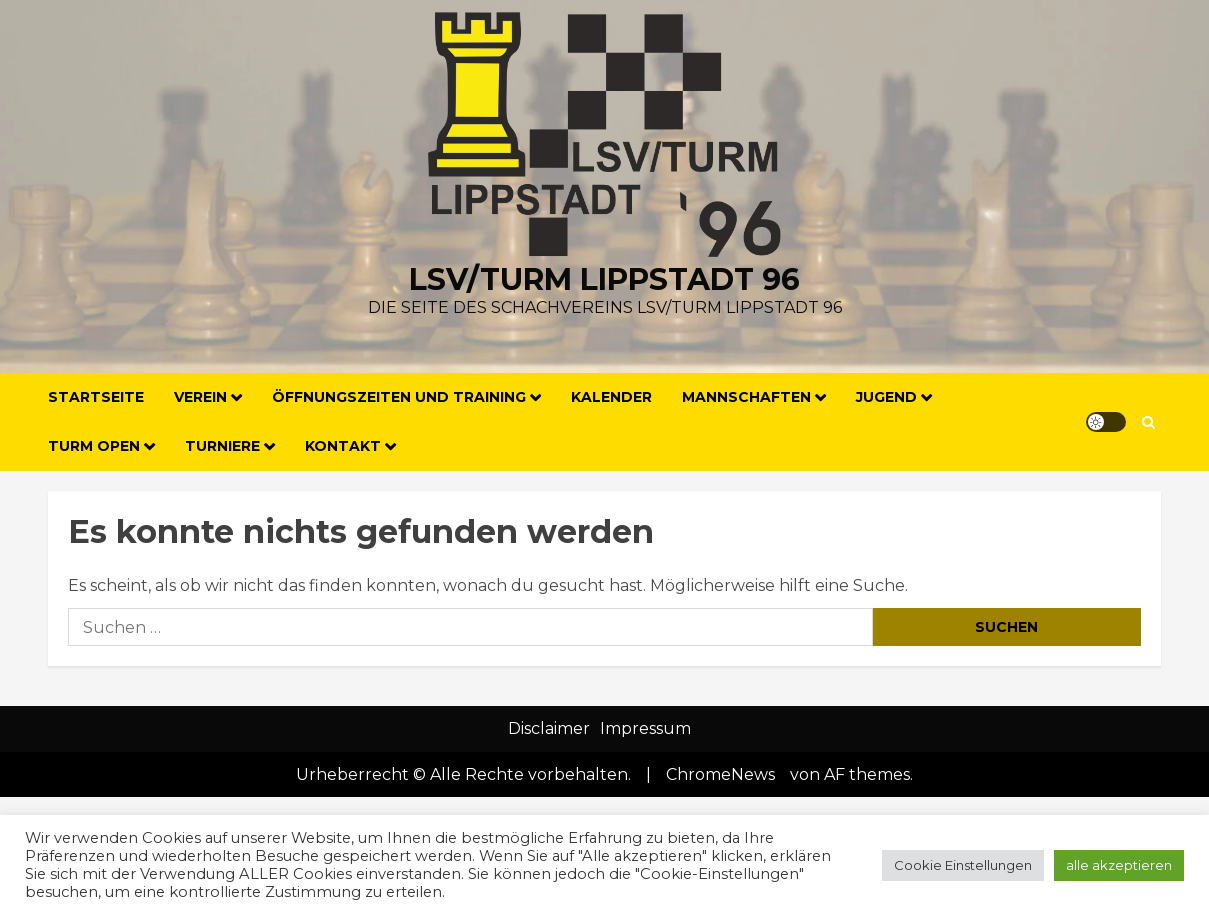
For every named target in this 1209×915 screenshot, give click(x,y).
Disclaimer (549, 728)
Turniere (222, 446)
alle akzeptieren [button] (1119, 865)
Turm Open (94, 446)
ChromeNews (720, 774)
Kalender (611, 397)
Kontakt (343, 446)
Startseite (96, 397)
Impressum (645, 728)
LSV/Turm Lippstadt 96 (604, 279)
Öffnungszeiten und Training (399, 397)
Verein (200, 397)
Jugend (886, 397)
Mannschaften (746, 397)
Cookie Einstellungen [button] (963, 865)
